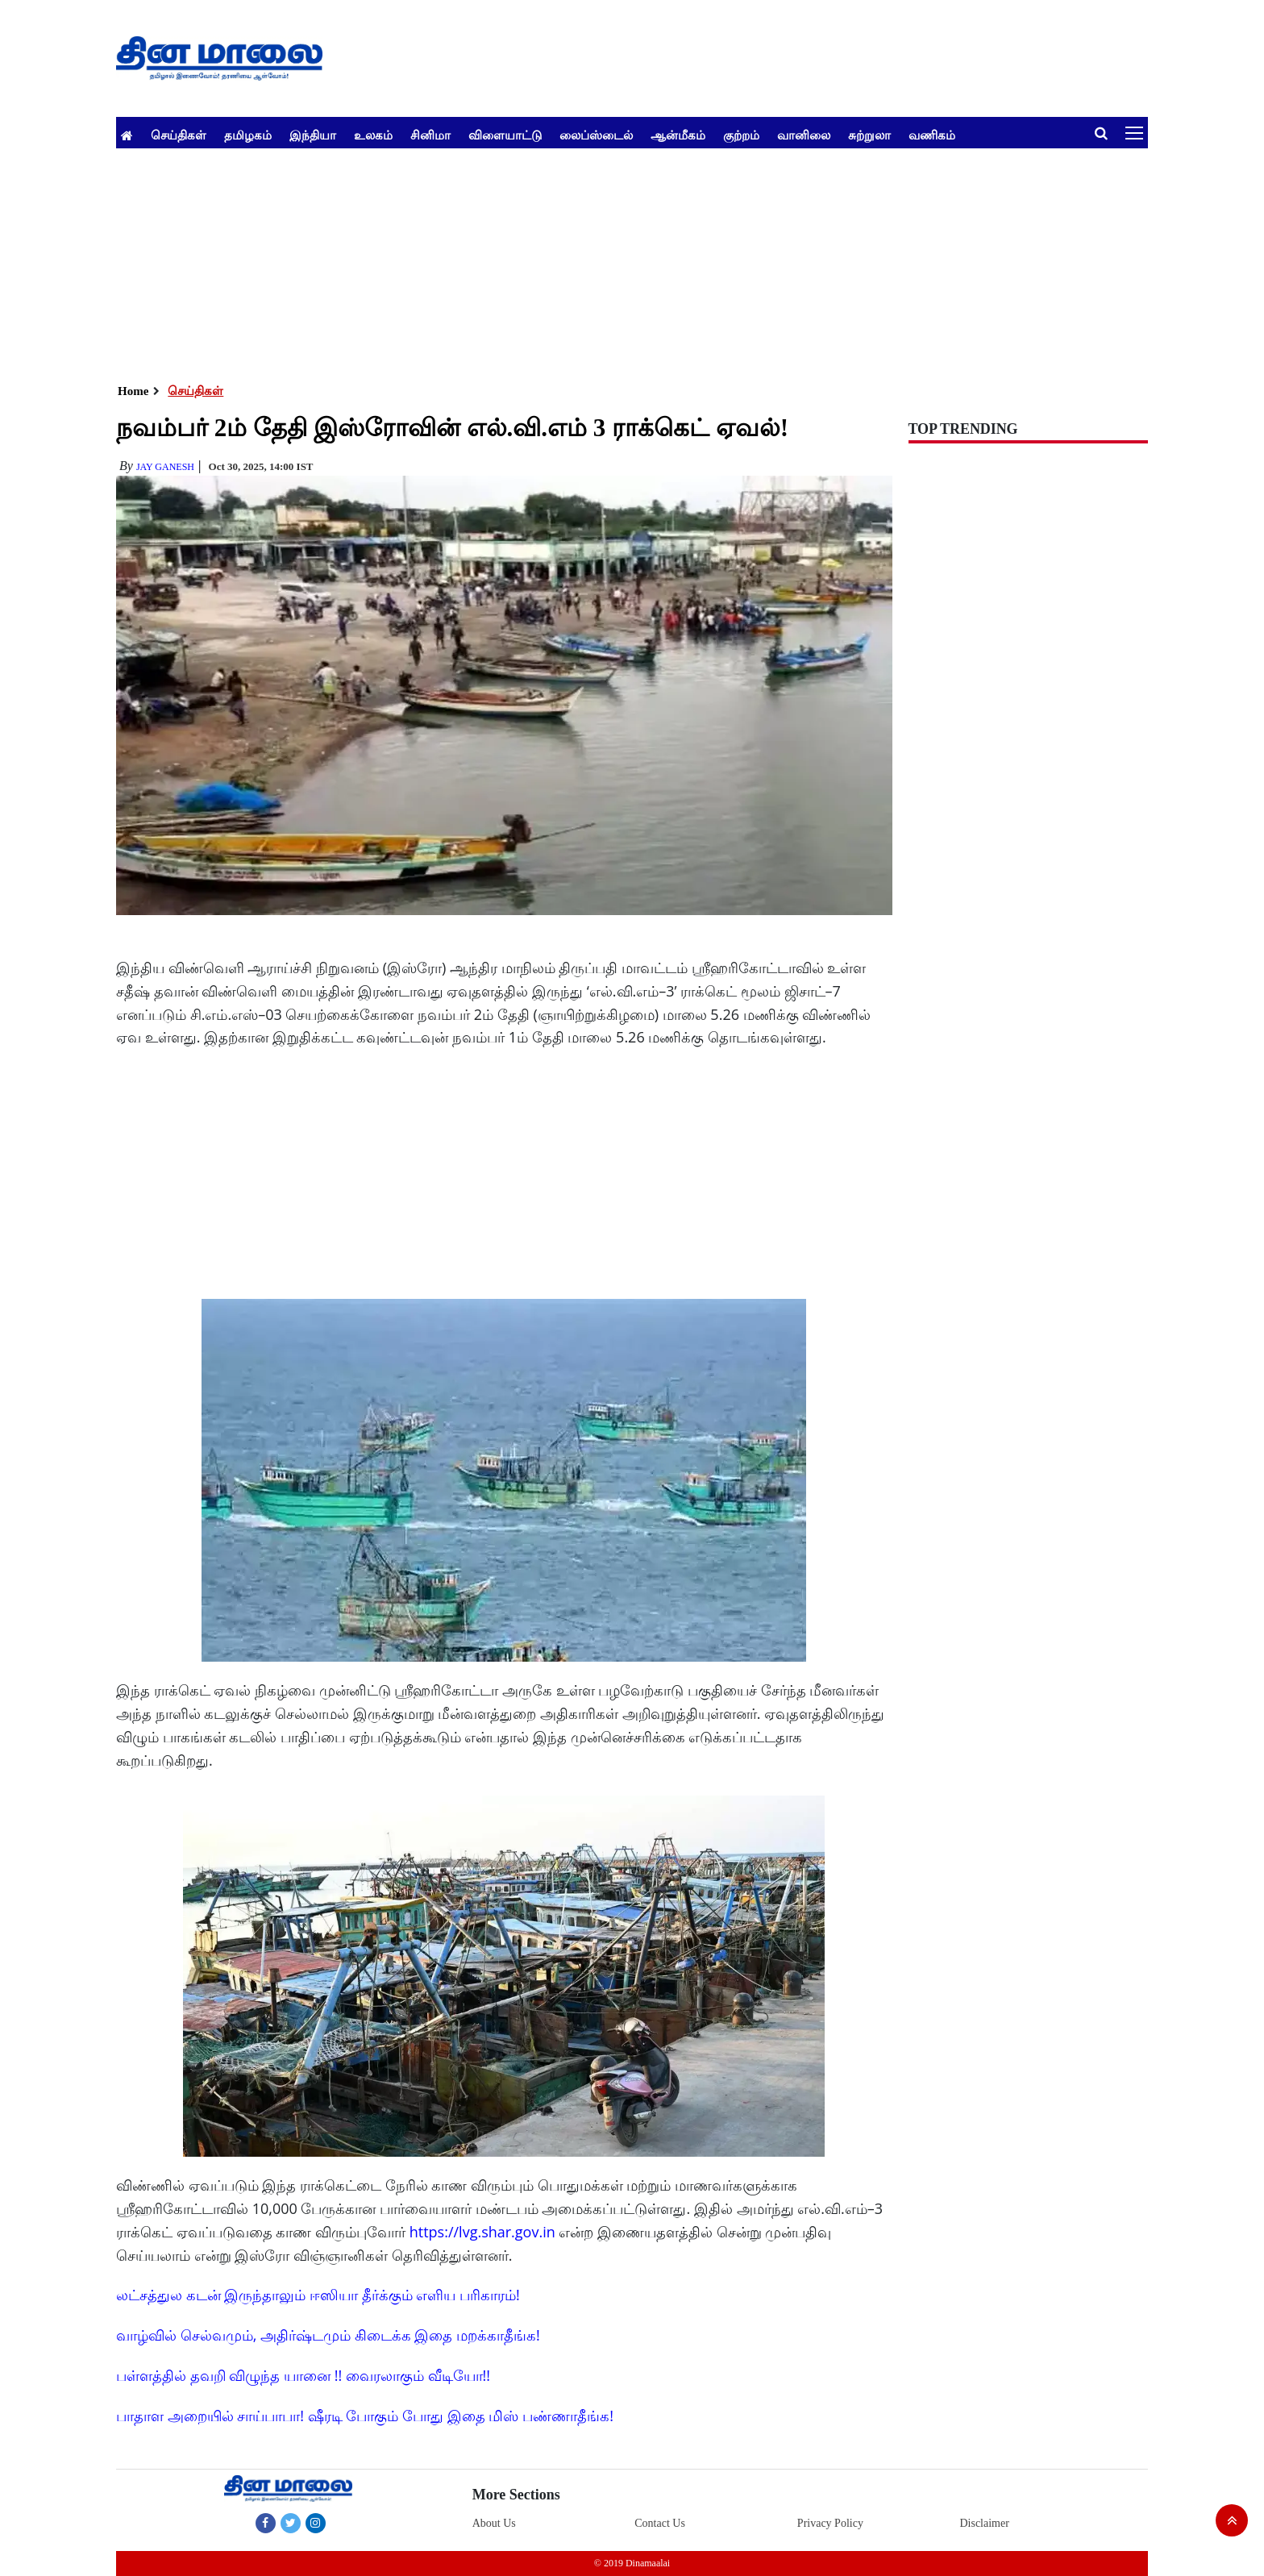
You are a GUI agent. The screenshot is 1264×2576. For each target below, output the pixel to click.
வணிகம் (931, 135)
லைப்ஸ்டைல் (596, 135)
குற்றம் (741, 135)
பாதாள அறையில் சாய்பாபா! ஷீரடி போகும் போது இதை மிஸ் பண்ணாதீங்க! (364, 2415)
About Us (494, 2523)
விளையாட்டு (505, 135)
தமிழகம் (248, 135)
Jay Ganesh (165, 466)
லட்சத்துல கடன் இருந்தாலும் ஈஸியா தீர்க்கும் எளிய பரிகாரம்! (318, 2294)
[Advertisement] (599, 261)
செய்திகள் (178, 135)
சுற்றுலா (869, 135)
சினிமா (430, 135)
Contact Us (659, 2523)
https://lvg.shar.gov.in (482, 2231)
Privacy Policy (830, 2523)
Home (133, 391)
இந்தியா (312, 135)
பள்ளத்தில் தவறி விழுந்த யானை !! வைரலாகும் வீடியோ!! (303, 2375)
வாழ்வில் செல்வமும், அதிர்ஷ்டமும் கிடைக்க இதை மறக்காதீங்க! (328, 2335)
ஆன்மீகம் (678, 135)
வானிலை (803, 135)
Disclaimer (983, 2523)
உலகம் (373, 135)
